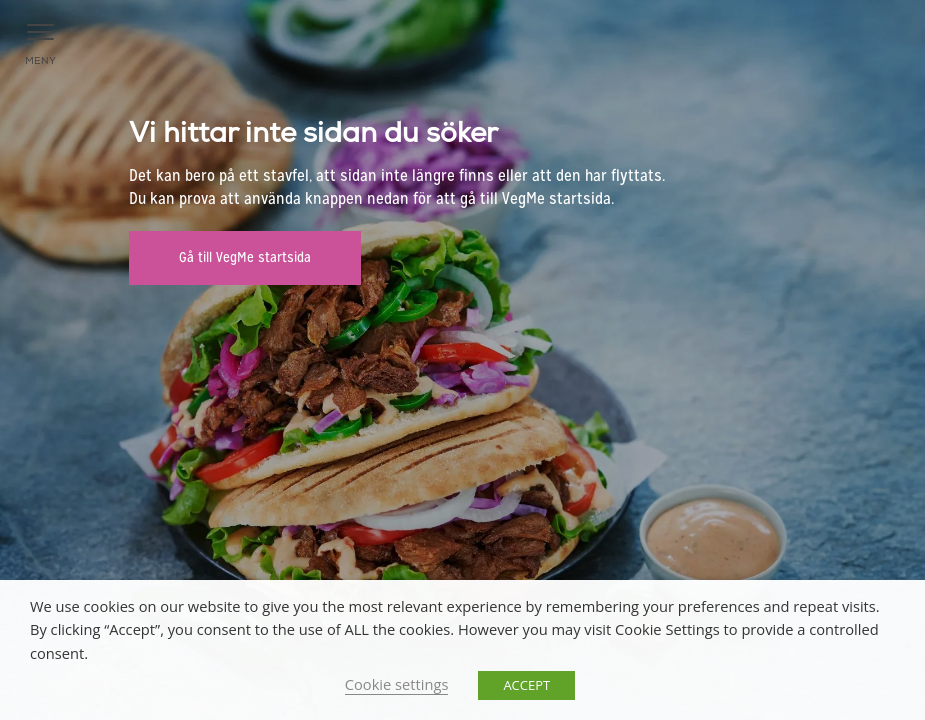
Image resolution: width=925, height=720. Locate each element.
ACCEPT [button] (526, 685)
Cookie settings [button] (397, 684)
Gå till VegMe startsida (245, 257)
